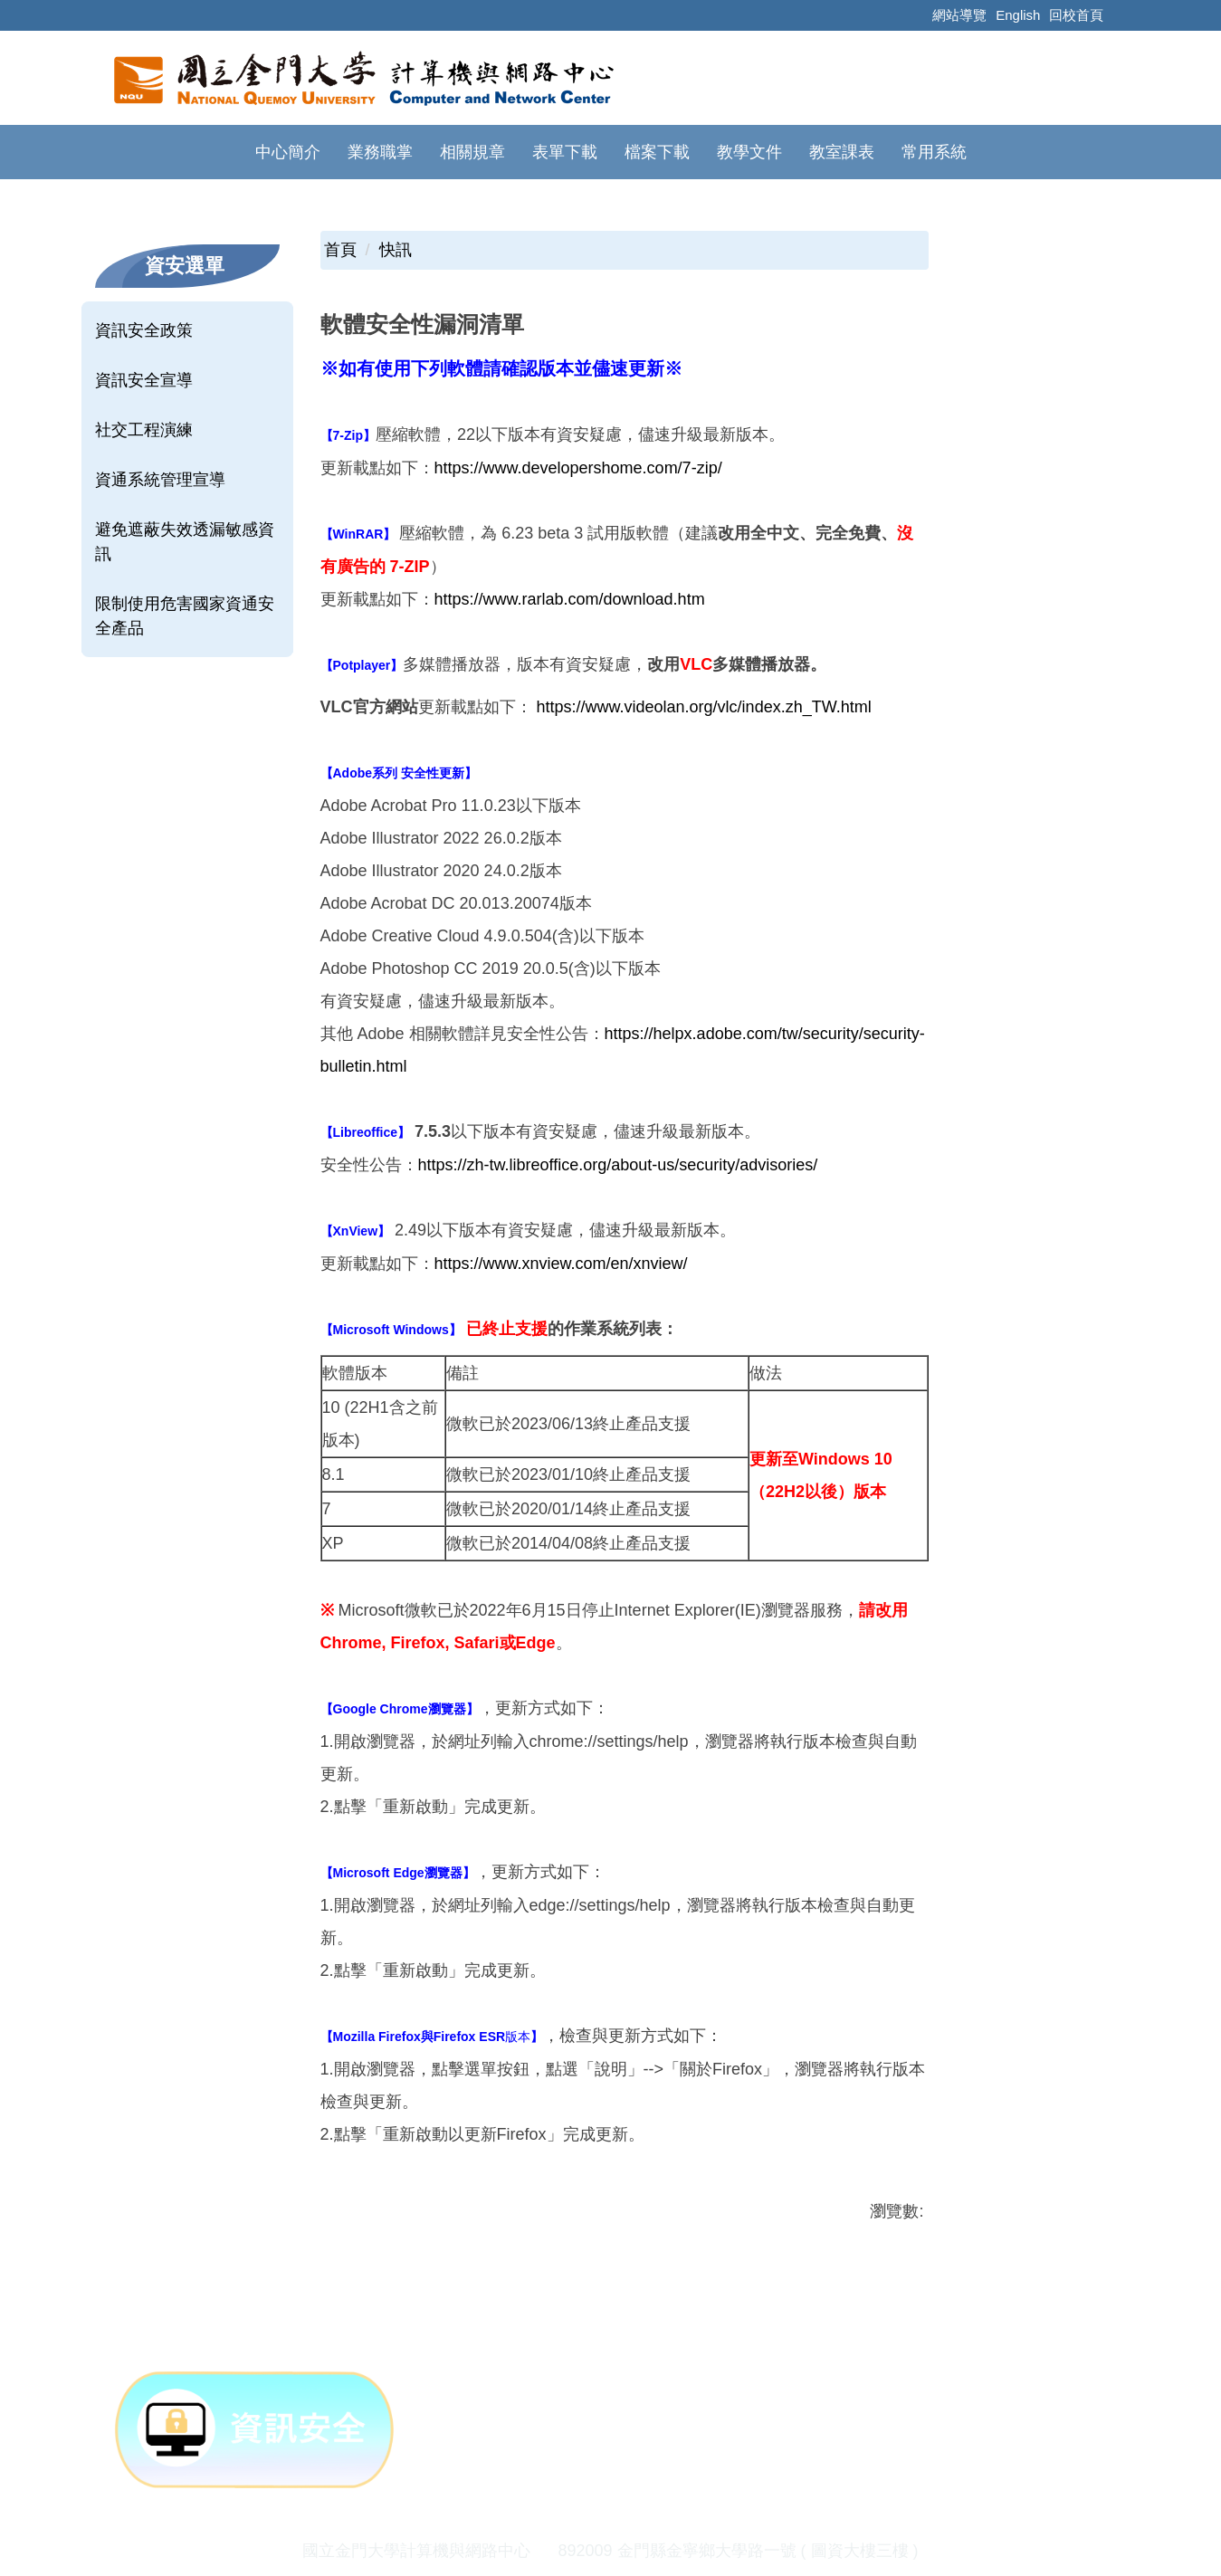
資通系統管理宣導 (160, 456)
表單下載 (459, 152)
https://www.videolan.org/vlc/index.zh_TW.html (704, 683)
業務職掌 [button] (275, 152)
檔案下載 (552, 152)
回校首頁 (1076, 15)
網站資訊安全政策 (664, 2560)
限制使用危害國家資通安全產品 (184, 592)
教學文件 (644, 152)
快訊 (395, 226)
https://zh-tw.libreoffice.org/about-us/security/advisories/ (618, 1141)
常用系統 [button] (829, 152)
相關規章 (367, 152)
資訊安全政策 (144, 307)
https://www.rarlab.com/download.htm (569, 576)
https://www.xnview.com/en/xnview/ (561, 1240)
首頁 (340, 226)
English (1018, 15)
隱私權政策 (532, 2560)
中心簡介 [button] (182, 152)
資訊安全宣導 (144, 357)
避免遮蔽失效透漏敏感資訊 (184, 518)
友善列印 (510, 2243)
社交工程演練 (144, 406)
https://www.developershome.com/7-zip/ (578, 444)
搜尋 (1057, 150)
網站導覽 (959, 15)
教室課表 (736, 152)
